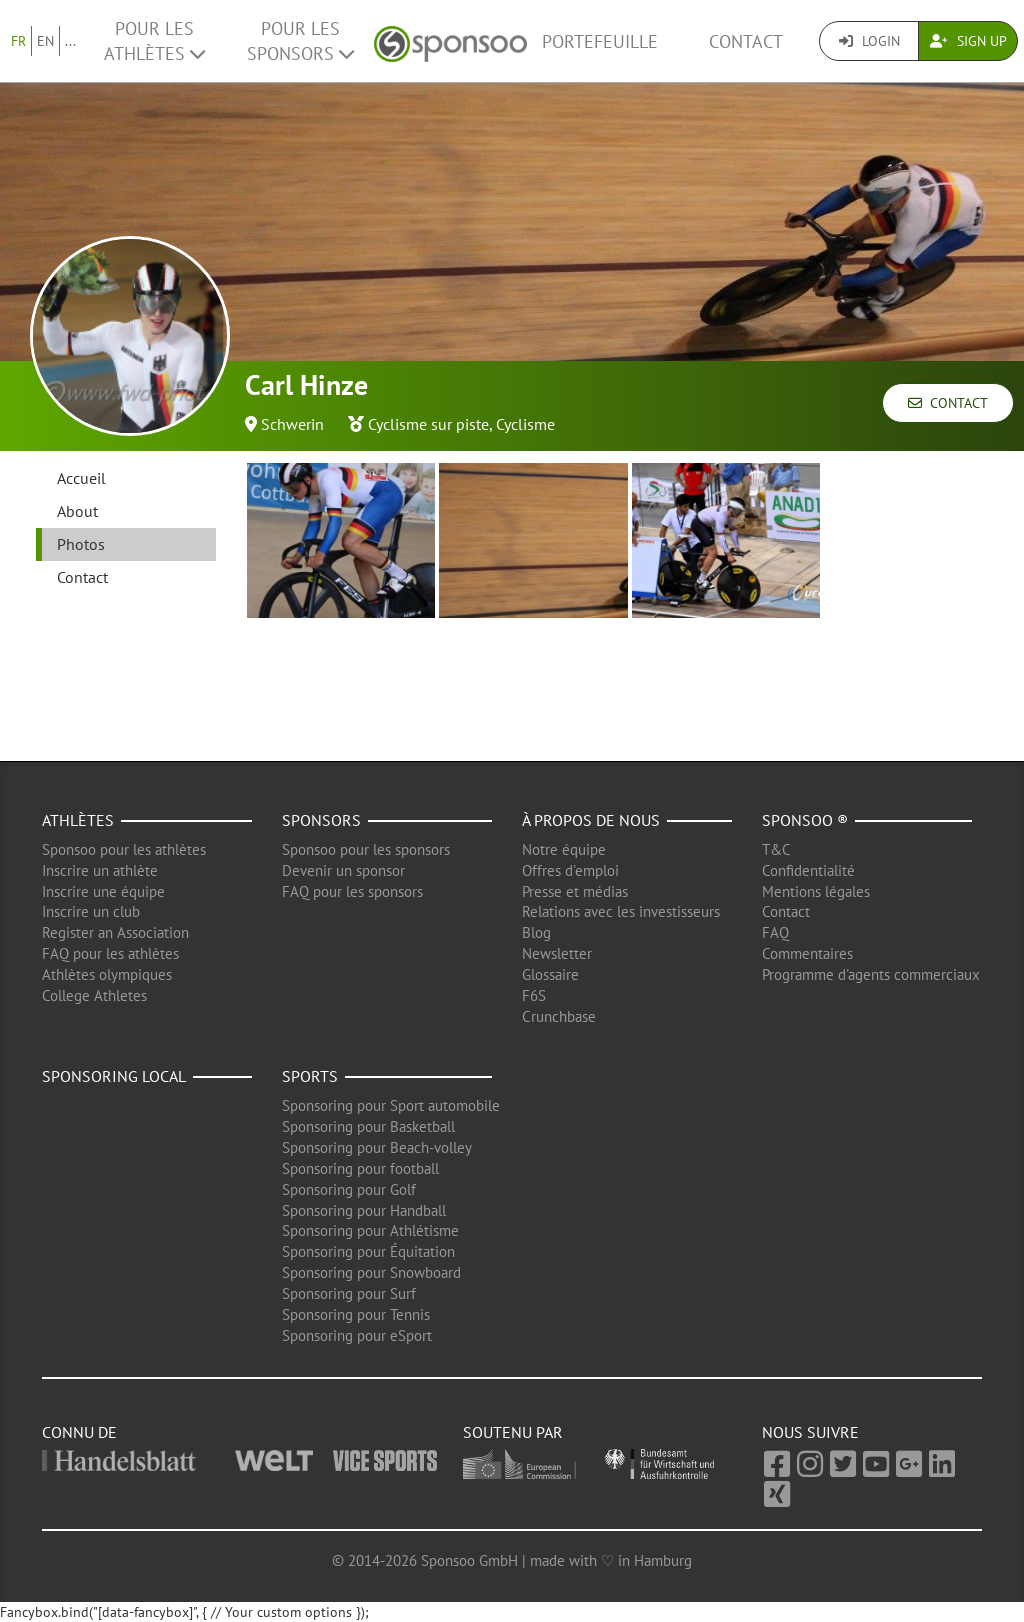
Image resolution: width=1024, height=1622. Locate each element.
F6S (534, 995)
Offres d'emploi (570, 870)
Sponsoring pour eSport (357, 1335)
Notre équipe (564, 849)
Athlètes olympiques (107, 974)
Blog (536, 932)
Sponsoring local (114, 1076)
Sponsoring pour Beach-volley (377, 1147)
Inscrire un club (91, 911)
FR (18, 41)
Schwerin (292, 424)
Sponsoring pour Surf (349, 1293)
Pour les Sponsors (300, 41)
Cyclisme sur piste (428, 424)
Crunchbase (559, 1016)
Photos (81, 544)
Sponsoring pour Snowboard (371, 1272)
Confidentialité (808, 870)
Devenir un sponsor (343, 870)
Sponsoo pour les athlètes (124, 849)
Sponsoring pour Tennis (356, 1314)
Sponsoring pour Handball (364, 1210)
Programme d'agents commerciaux (871, 974)
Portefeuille (600, 41)
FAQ (775, 932)
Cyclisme (525, 424)
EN (45, 41)
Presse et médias (575, 891)
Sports (310, 1076)
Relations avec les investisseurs (621, 911)
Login (869, 41)
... (70, 41)
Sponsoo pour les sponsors (366, 849)
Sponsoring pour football (360, 1168)
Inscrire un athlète (100, 870)
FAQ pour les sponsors (352, 891)
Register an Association (115, 932)
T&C (776, 849)
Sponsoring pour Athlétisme (370, 1230)
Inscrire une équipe (103, 891)
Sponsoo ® (805, 820)
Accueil (81, 478)
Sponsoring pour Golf (349, 1189)
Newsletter (557, 953)
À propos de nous (591, 820)
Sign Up (968, 41)
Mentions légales (816, 891)
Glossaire (550, 974)
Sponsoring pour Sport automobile (391, 1105)
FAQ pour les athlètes (110, 953)
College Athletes (94, 995)
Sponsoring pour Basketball (368, 1126)
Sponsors (321, 820)
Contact (746, 41)
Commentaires (807, 953)
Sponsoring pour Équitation (368, 1251)
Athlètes (78, 820)
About (77, 511)
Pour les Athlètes (154, 41)
